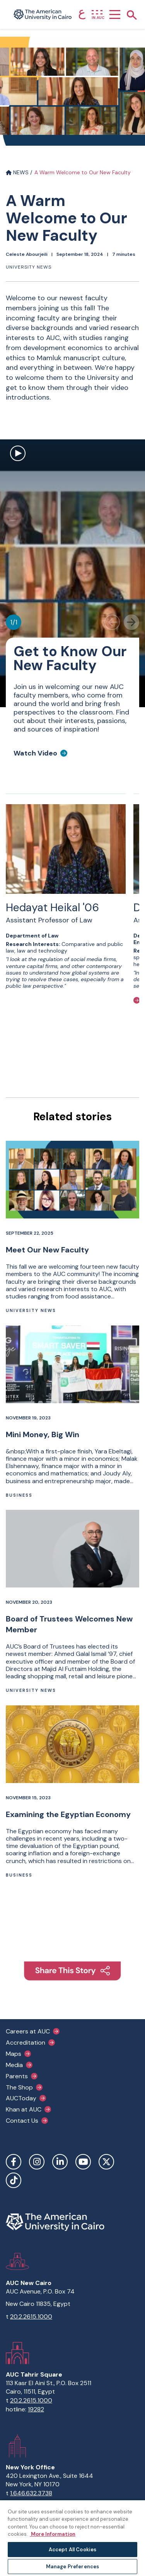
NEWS (17, 172)
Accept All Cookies (72, 2549)
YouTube (83, 2161)
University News (28, 267)
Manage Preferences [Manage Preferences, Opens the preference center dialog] (72, 2566)
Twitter (106, 2161)
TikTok (13, 2180)
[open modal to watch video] (18, 454)
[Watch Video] (40, 753)
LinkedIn (60, 2161)
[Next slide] (131, 622)
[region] (72, 2537)
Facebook (13, 2161)
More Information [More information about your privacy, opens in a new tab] (52, 2534)
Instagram (36, 2161)
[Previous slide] (112, 622)
